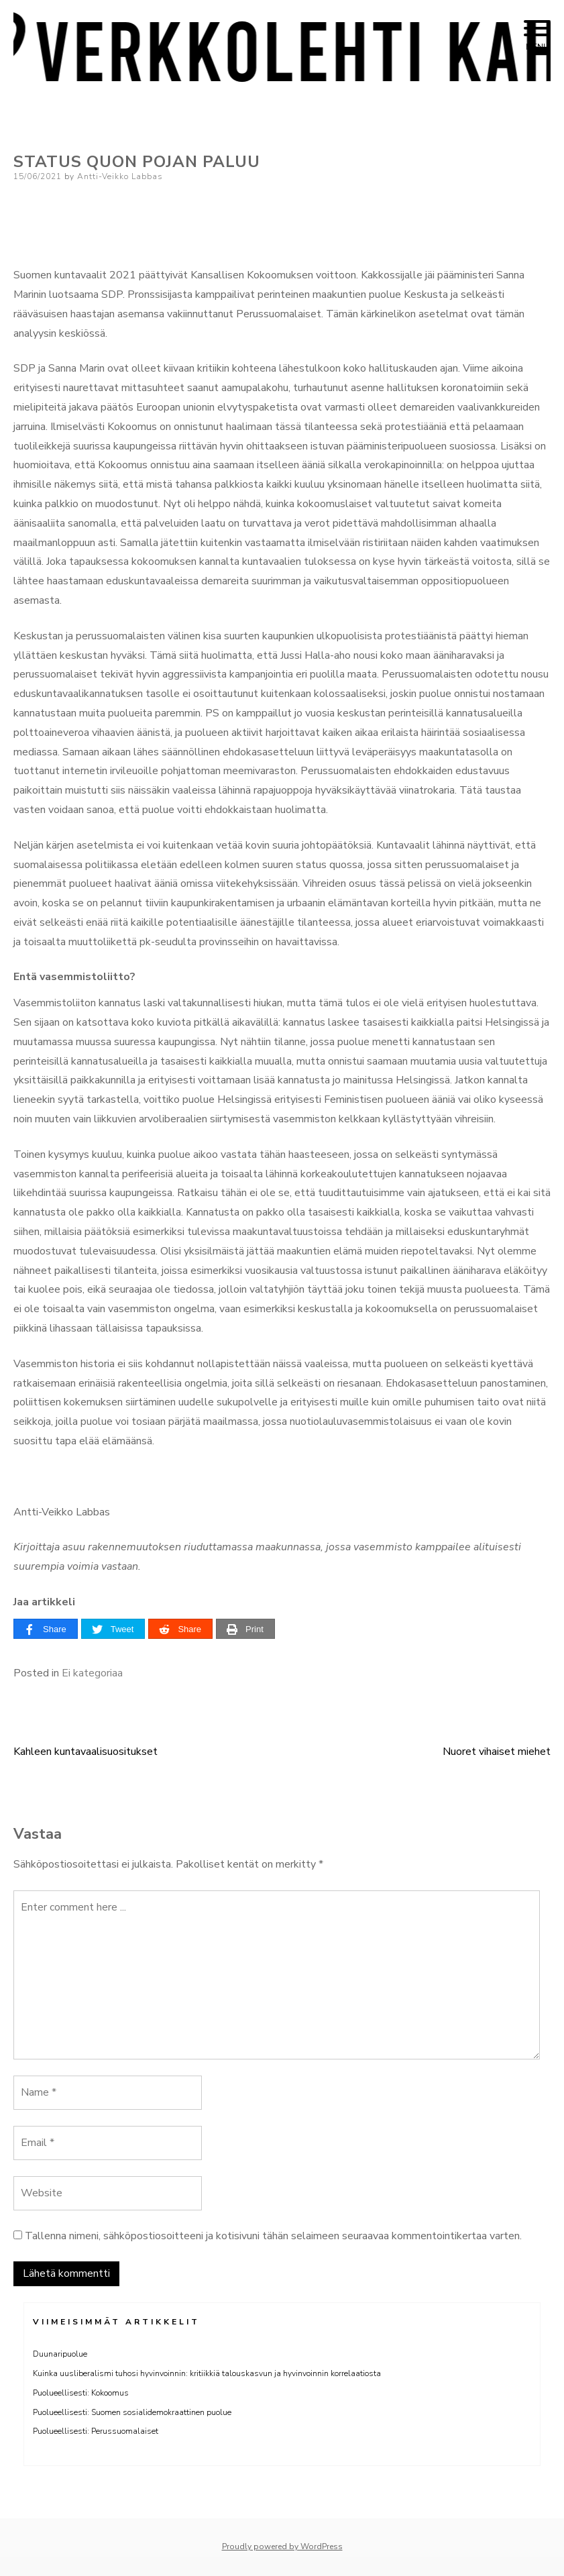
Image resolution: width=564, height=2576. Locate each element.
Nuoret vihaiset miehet (497, 1751)
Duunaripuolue (60, 2354)
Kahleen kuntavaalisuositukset (85, 1751)
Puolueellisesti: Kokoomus (81, 2392)
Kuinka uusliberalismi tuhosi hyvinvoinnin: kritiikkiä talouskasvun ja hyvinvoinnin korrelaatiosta (207, 2373)
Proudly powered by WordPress (282, 2546)
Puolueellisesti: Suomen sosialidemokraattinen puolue (132, 2412)
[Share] (45, 1629)
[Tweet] (113, 1629)
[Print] (245, 1629)
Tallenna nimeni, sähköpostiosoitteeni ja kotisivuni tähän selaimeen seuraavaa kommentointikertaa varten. (273, 2236)
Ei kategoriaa (92, 1673)
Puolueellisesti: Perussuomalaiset (95, 2431)
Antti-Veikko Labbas (120, 176)
